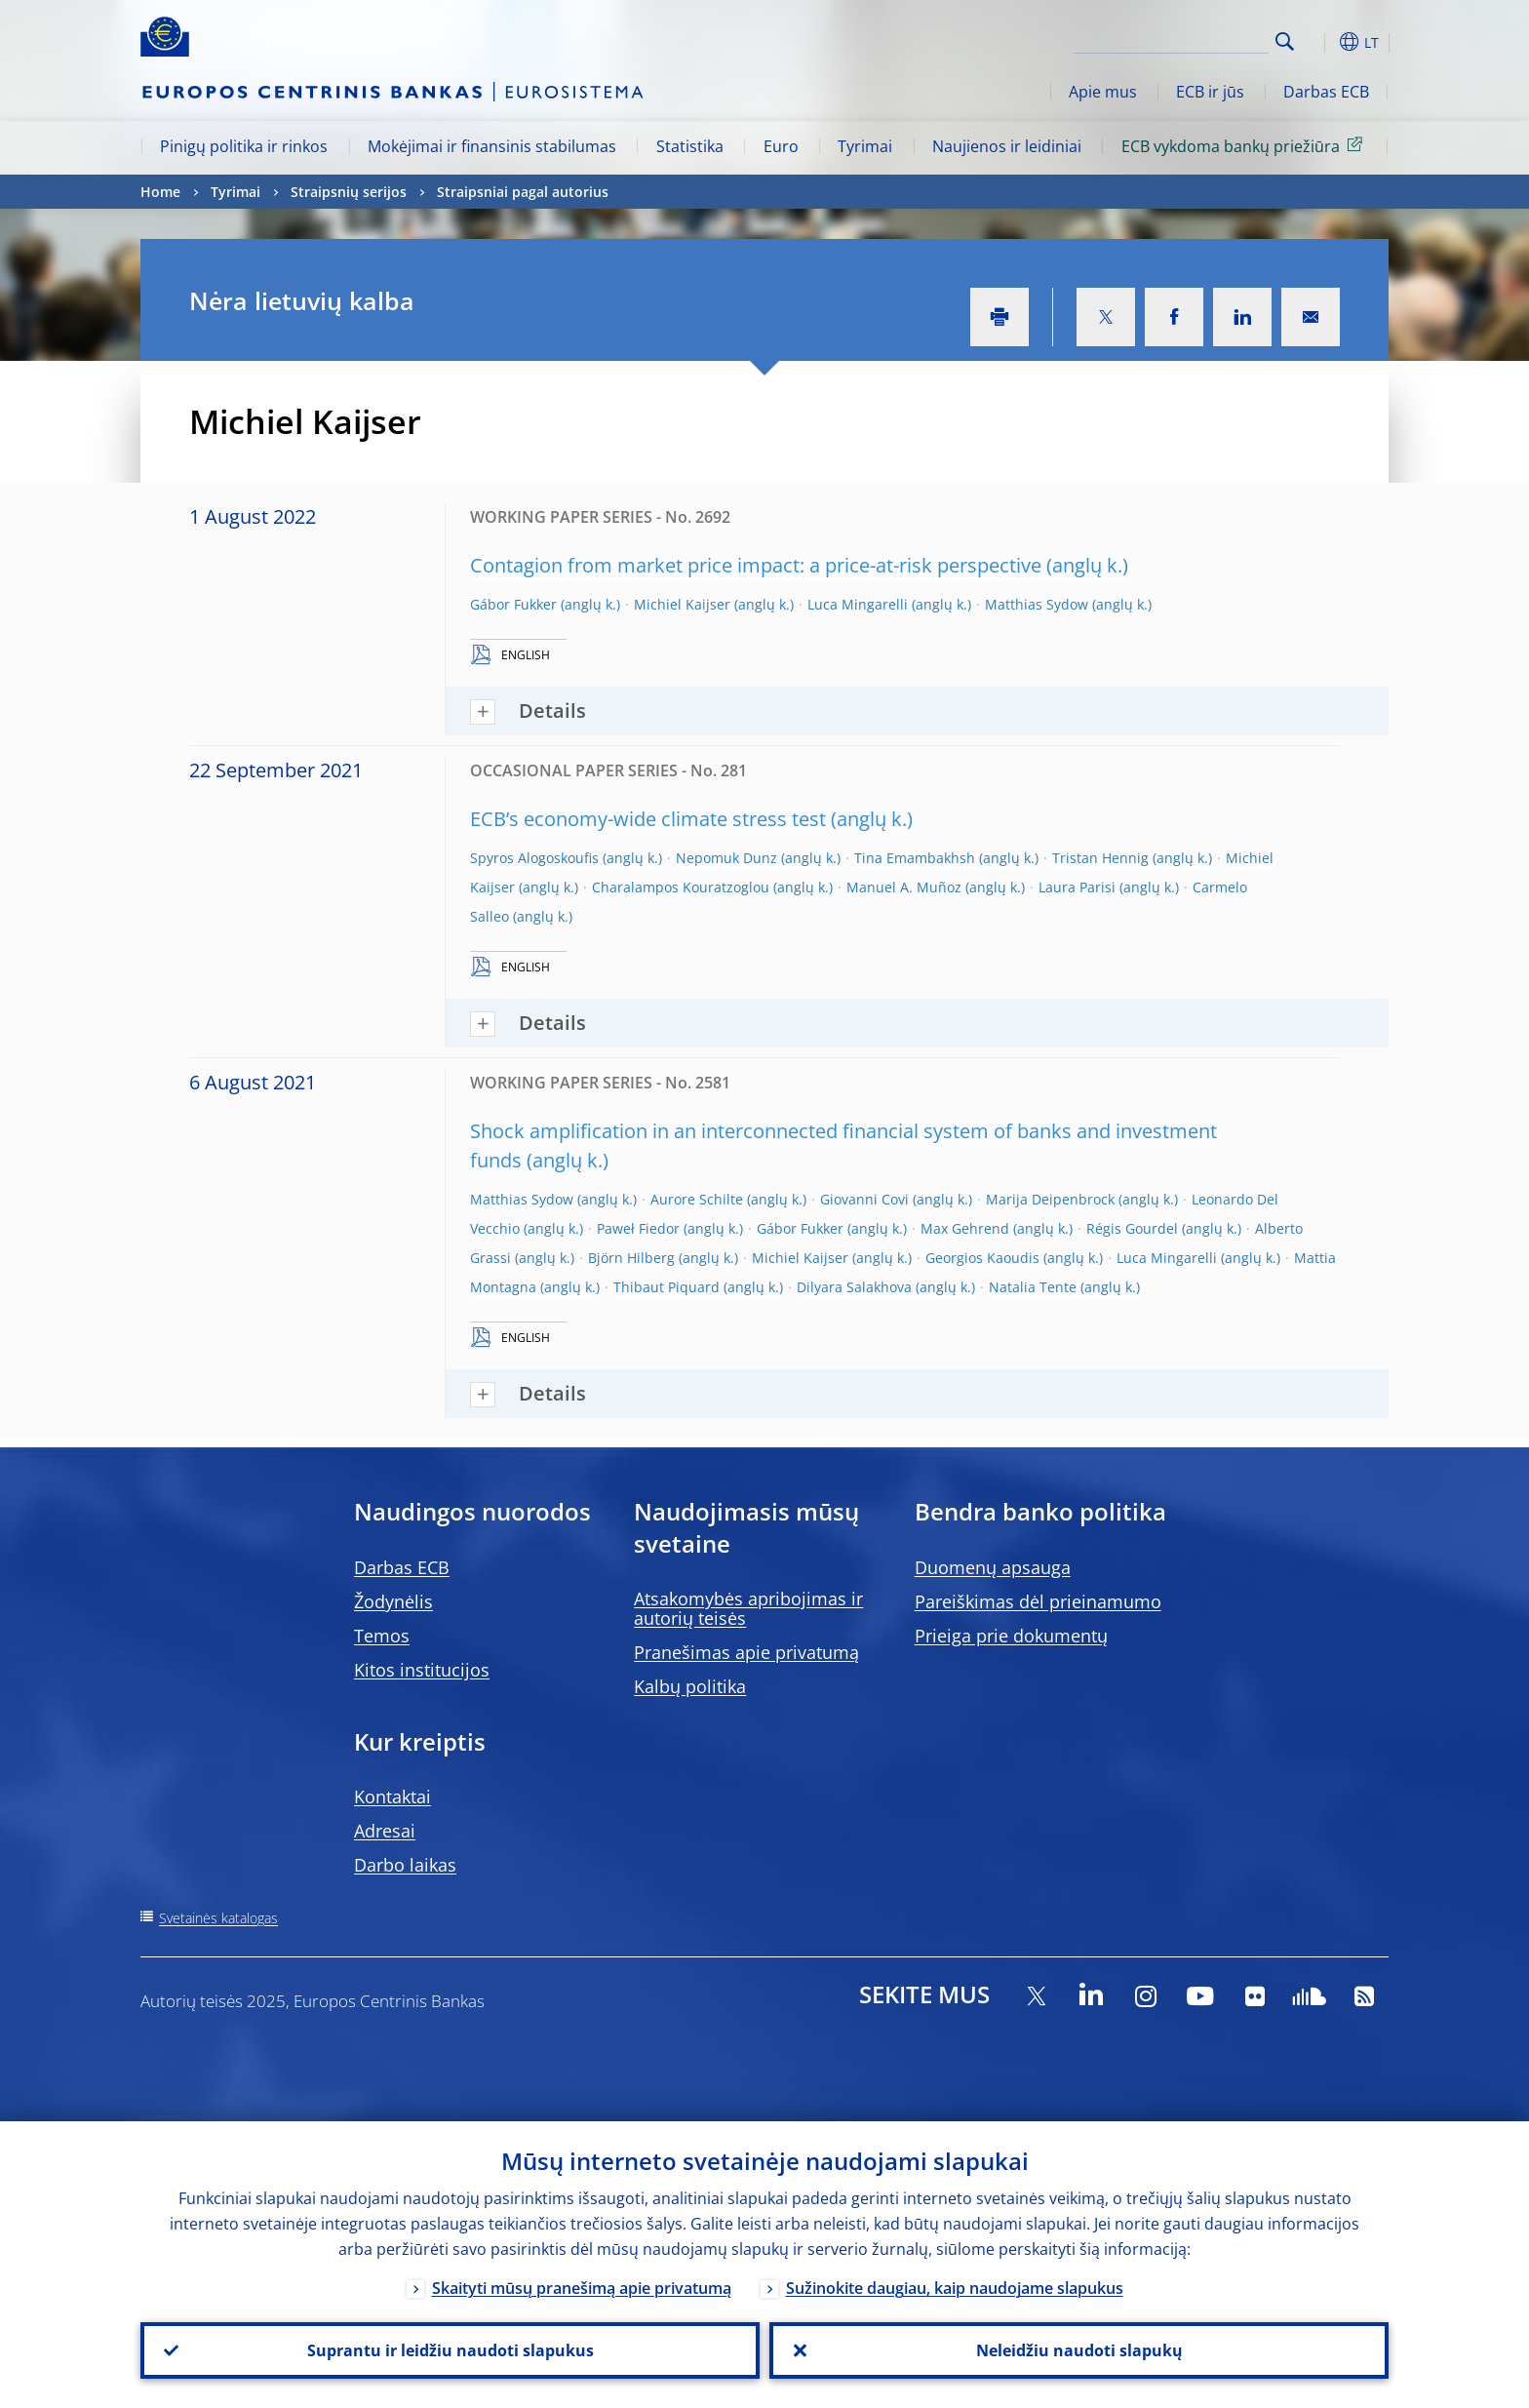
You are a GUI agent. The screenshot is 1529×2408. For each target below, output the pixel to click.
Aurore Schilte (696, 1199)
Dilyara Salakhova (854, 1287)
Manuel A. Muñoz (903, 887)
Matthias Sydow (1036, 604)
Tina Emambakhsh (914, 858)
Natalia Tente (1033, 1287)
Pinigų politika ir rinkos (244, 146)
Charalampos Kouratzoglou (680, 887)
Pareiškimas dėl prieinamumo (1038, 1601)
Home (160, 191)
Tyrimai (865, 146)
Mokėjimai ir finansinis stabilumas (492, 146)
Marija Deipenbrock (1050, 1199)
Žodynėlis (393, 1601)
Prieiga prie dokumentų (1011, 1635)
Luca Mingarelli (857, 604)
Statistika (690, 146)
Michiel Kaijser (682, 604)
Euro (781, 146)
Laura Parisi (1077, 887)
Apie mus (1103, 91)
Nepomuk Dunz (726, 858)
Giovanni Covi (864, 1199)
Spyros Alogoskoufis (534, 858)
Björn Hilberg (631, 1257)
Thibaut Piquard (666, 1287)
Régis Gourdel (1132, 1228)
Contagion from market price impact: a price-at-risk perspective (755, 565)
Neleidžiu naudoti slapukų (1079, 2350)
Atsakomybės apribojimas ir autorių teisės (748, 1608)
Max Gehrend (965, 1228)
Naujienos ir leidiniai (1006, 146)
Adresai (384, 1830)
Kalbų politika (690, 1686)
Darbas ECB (1326, 91)
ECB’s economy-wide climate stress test (648, 819)
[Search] (1171, 39)
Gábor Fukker (513, 604)
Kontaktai (392, 1796)
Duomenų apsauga (993, 1567)
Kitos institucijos (422, 1669)
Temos (382, 1635)
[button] (1320, 42)
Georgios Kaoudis (982, 1257)
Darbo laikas (405, 1864)
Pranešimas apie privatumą (746, 1652)
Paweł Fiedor (638, 1228)
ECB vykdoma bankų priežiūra (1245, 145)
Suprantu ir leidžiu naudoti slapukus (450, 2350)
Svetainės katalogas (218, 1918)
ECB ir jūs (1210, 91)
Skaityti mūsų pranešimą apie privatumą (581, 2288)
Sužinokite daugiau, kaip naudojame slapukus (954, 2288)
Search (1285, 41)
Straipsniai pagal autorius (522, 191)
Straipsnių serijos (349, 191)
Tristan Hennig (1100, 858)
